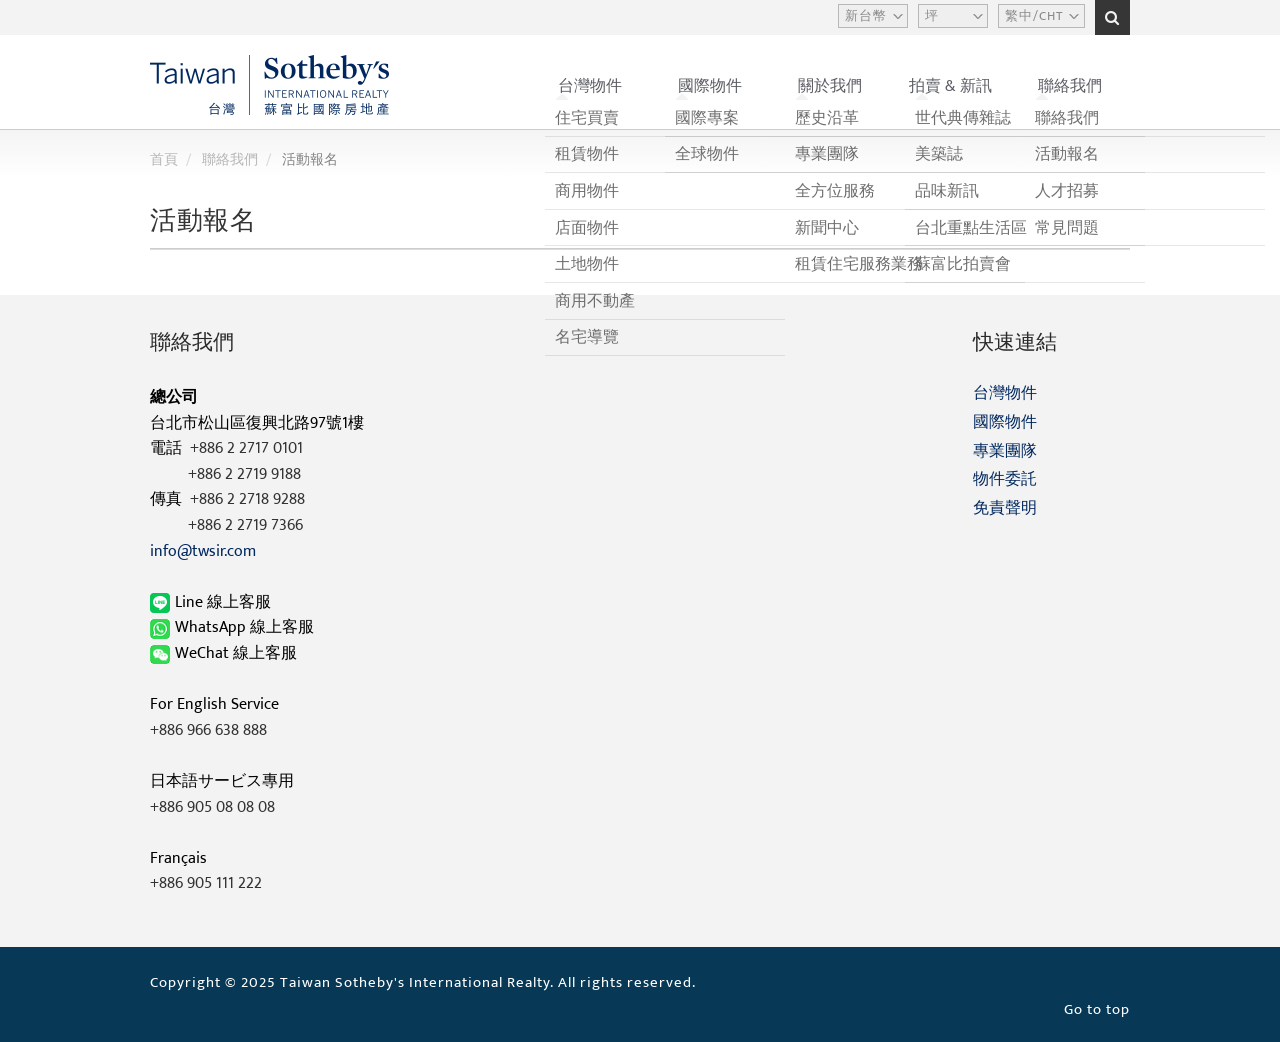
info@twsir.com (203, 551)
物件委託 (1005, 479)
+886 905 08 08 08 (212, 807)
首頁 (164, 159)
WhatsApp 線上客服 (234, 627)
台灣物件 (590, 86)
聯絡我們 (1070, 86)
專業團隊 (1005, 451)
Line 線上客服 (212, 602)
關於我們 (830, 86)
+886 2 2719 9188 (244, 474)
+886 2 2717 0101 (246, 448)
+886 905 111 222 (206, 883)
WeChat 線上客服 (225, 653)
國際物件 (710, 86)
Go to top (1097, 1009)
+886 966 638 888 (208, 730)
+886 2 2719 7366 (245, 525)
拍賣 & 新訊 (950, 86)
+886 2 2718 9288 (247, 499)
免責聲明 (1005, 508)
